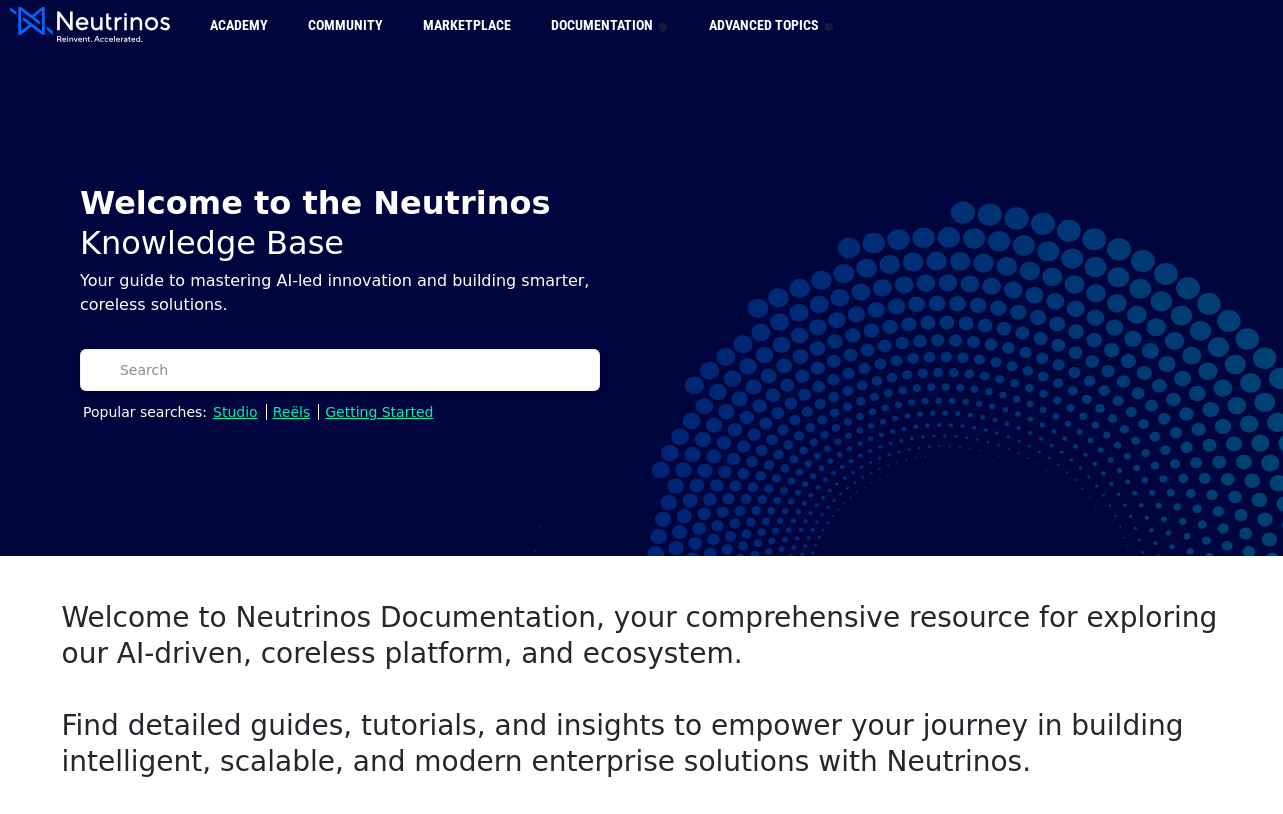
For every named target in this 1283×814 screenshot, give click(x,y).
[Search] (353, 370)
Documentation (608, 25)
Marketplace (467, 25)
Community (345, 25)
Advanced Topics (770, 25)
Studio (235, 412)
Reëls (292, 412)
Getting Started (379, 412)
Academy (239, 25)
